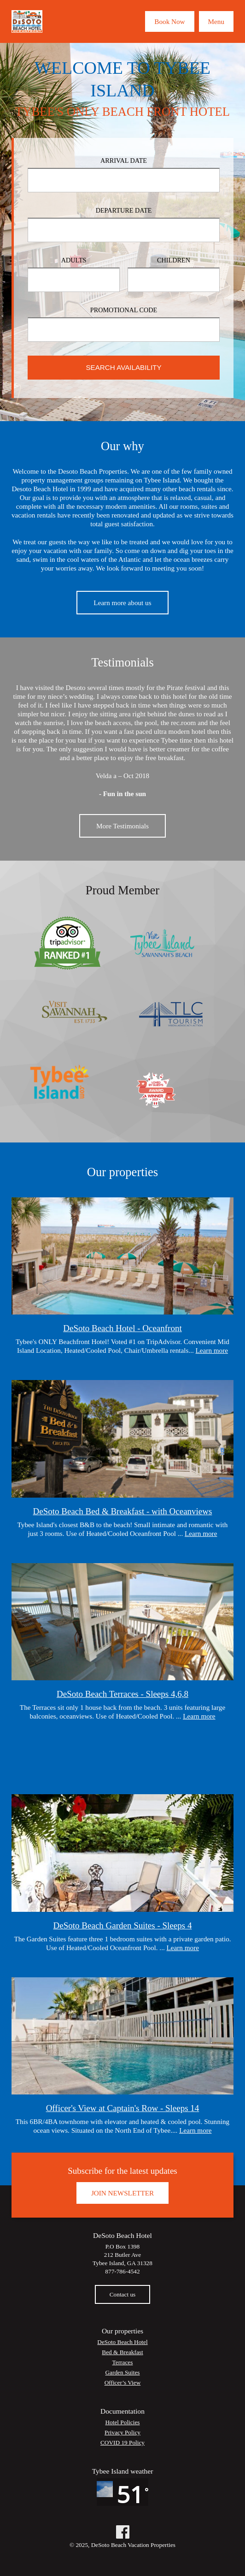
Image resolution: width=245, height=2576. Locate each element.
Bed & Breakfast (122, 2352)
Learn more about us (122, 603)
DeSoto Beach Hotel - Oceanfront (122, 1328)
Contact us (123, 2294)
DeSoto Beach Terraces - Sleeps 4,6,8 (122, 1694)
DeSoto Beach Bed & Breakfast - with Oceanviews (122, 1511)
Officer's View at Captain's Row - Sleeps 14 (122, 2108)
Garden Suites (122, 2372)
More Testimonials (122, 826)
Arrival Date (123, 160)
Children (173, 260)
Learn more (212, 1350)
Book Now (169, 21)
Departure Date (124, 210)
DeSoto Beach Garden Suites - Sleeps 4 (122, 1925)
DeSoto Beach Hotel (122, 2341)
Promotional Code (124, 310)
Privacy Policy (122, 2432)
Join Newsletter (122, 2193)
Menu (216, 21)
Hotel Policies (122, 2422)
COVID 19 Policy (122, 2442)
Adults (74, 260)
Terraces (122, 2362)
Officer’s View (123, 2382)
